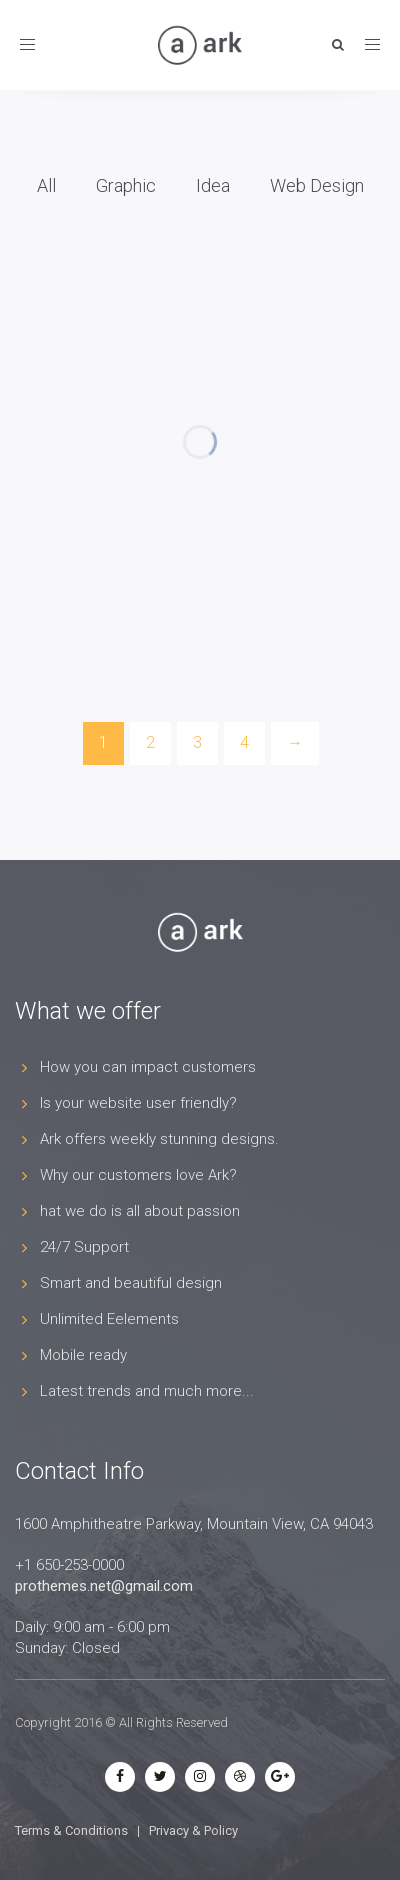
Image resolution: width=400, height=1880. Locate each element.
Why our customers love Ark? (138, 1175)
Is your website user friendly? (138, 1103)
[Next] (295, 743)
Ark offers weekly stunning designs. (159, 1139)
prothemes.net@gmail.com (104, 1586)
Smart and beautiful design (131, 1283)
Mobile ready (83, 1355)
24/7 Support (84, 1247)
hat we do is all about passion (140, 1211)
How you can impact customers (148, 1067)
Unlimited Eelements (109, 1319)
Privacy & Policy (193, 1830)
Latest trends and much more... (147, 1391)
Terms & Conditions (71, 1830)
